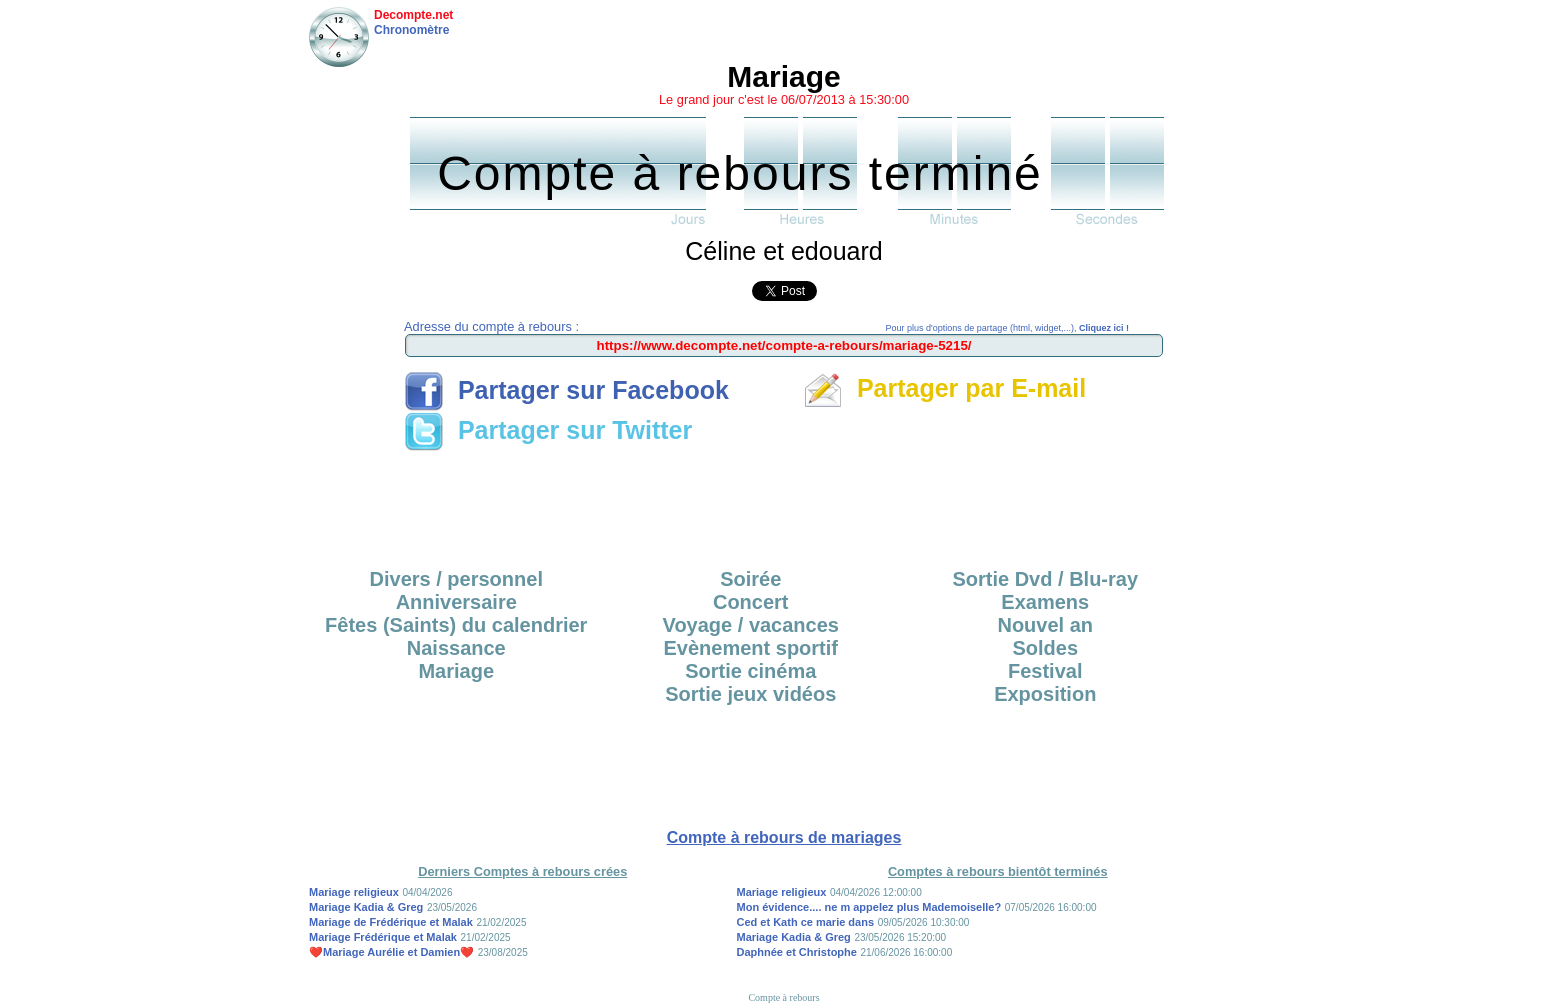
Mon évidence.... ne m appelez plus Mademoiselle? (869, 907)
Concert (751, 602)
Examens (1045, 602)
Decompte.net (413, 15)
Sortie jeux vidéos (750, 694)
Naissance (456, 648)
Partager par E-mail (944, 388)
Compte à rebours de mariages (784, 837)
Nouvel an (1045, 625)
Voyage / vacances (751, 625)
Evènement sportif (751, 648)
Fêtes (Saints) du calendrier (456, 625)
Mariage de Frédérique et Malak (391, 922)
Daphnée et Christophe (797, 952)
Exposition (1045, 694)
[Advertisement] (784, 503)
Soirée (750, 579)
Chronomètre (411, 30)
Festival (1045, 671)
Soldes (1045, 648)
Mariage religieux (354, 892)
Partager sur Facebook (566, 390)
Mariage (456, 671)
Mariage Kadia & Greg (366, 907)
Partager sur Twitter (548, 430)
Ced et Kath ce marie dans (806, 922)
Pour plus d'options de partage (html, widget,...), (1007, 328)
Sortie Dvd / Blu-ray (1045, 579)
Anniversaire (456, 602)
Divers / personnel (456, 579)
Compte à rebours (783, 997)
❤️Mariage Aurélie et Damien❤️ (391, 952)
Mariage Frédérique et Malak (383, 937)
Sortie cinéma (750, 671)
